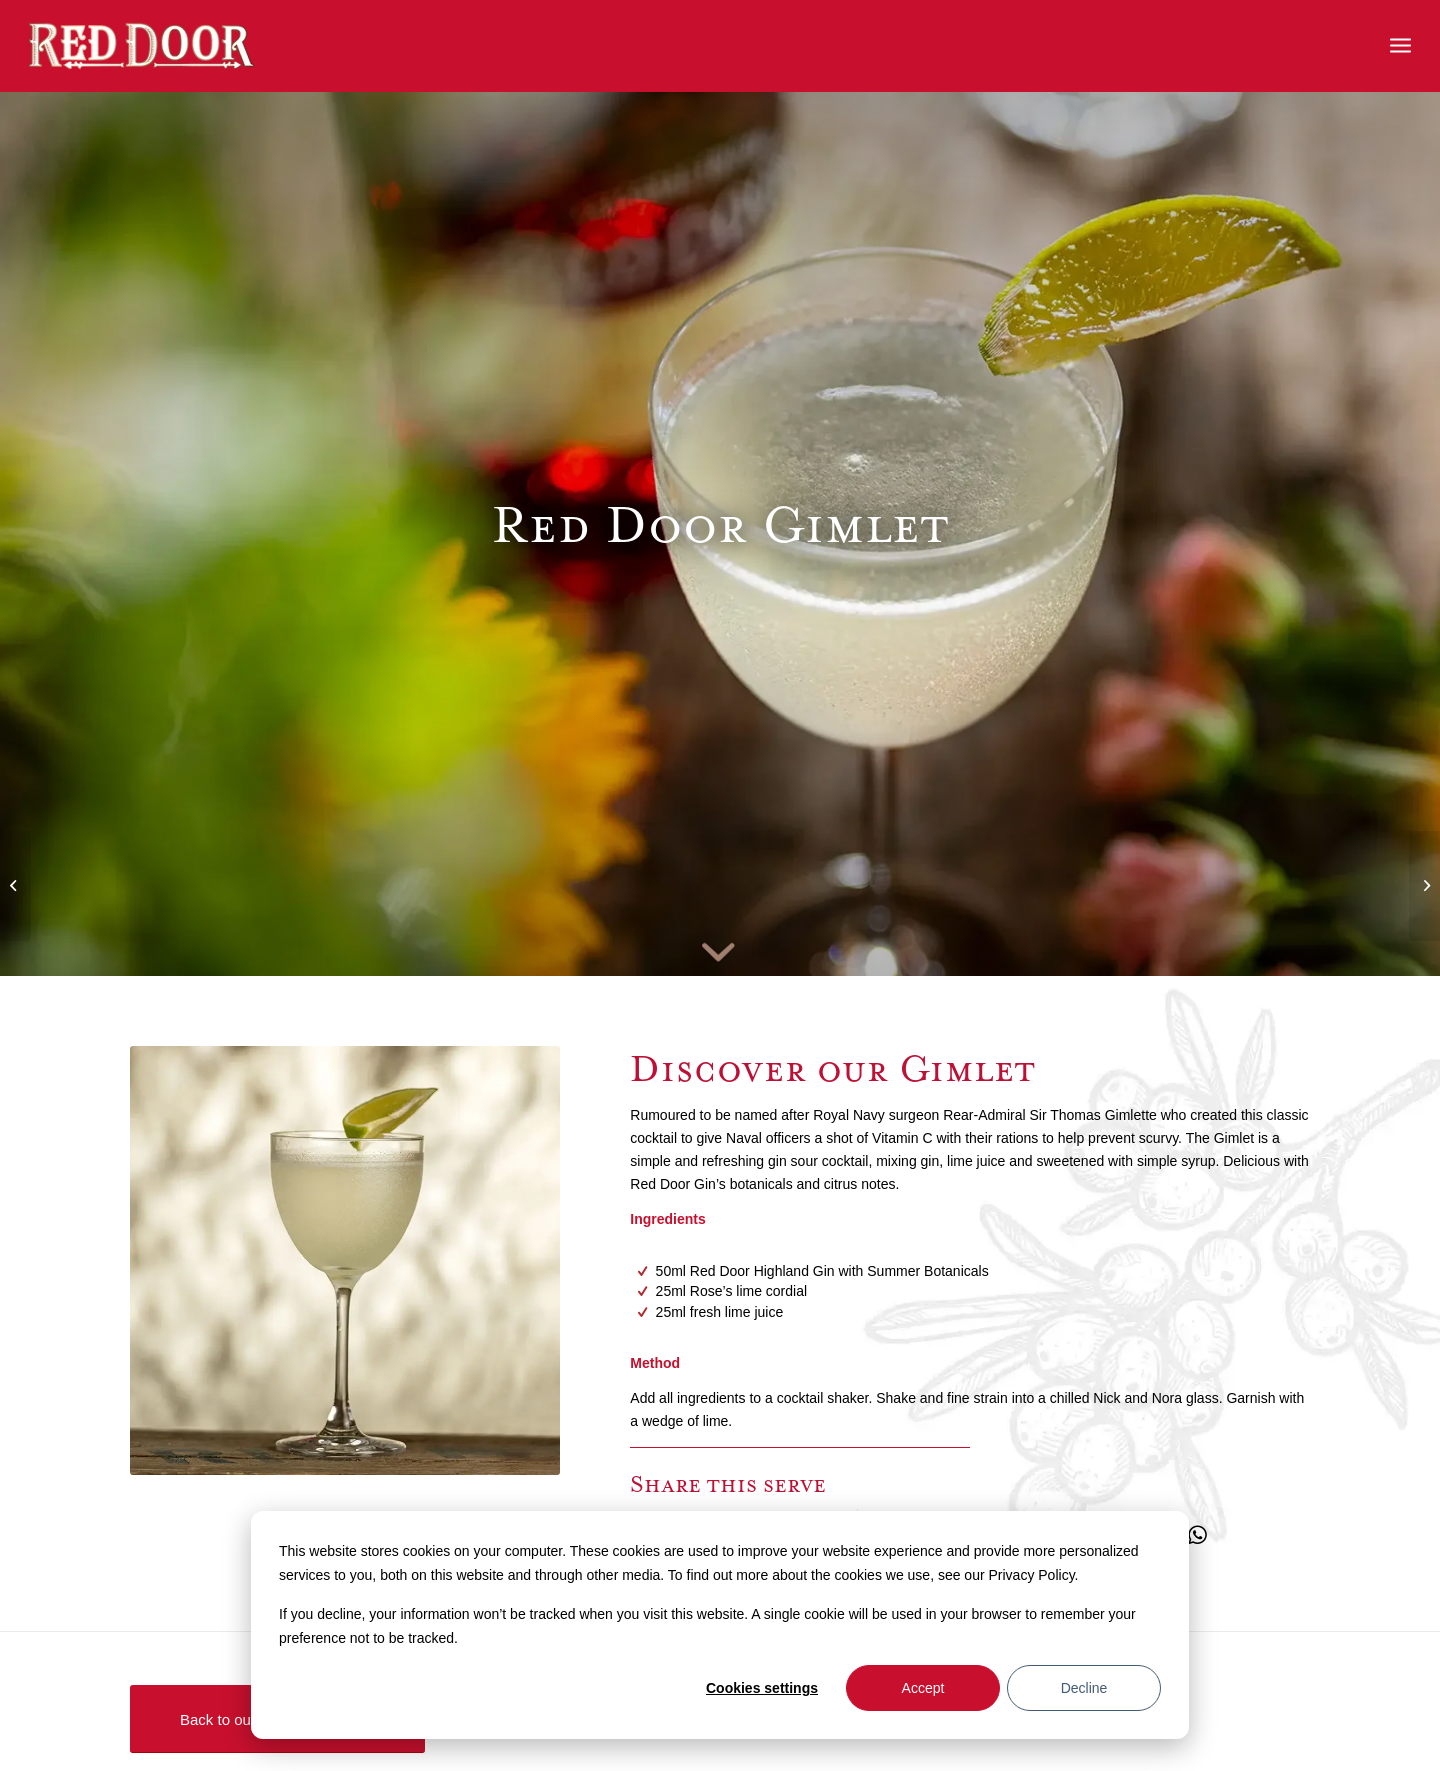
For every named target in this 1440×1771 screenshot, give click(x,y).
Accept (923, 1688)
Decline (1084, 1688)
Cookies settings (762, 1688)
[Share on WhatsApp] (1197, 1535)
